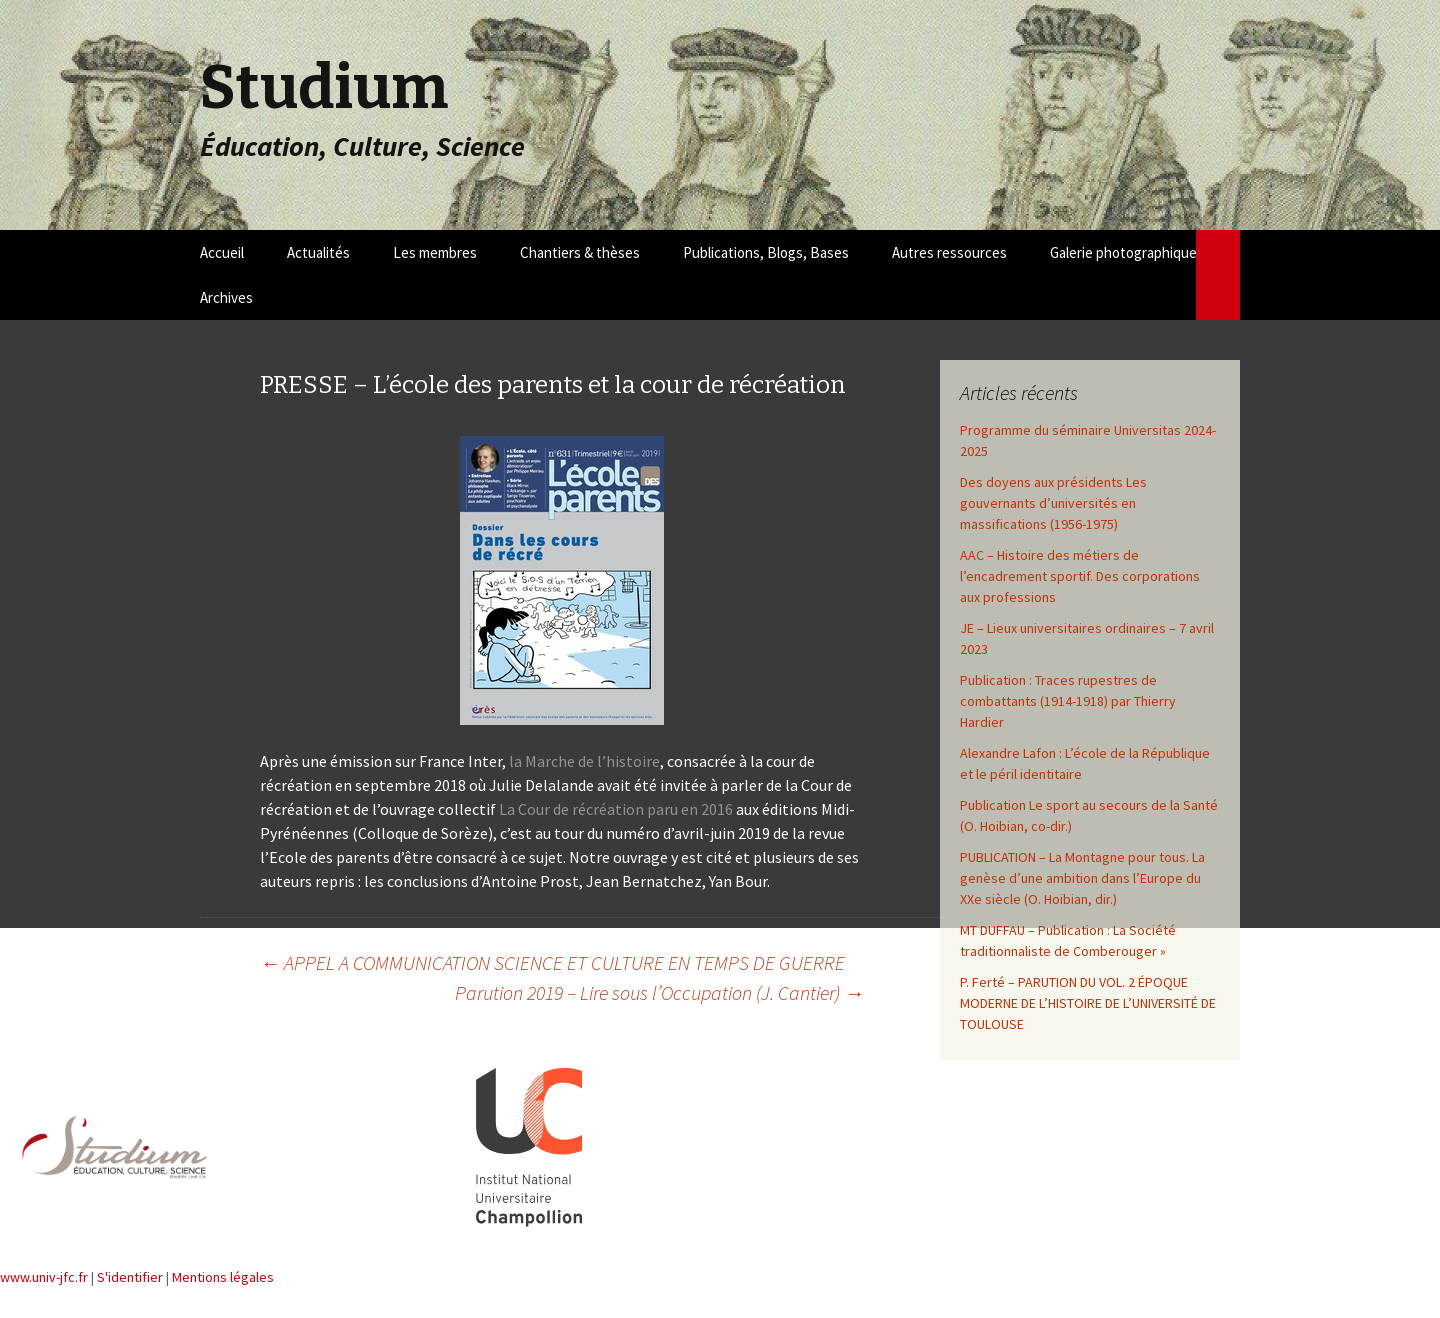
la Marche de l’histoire (584, 761)
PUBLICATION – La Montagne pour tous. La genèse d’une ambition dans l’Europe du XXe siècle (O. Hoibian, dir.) (1082, 878)
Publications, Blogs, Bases (766, 252)
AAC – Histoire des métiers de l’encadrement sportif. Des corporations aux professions (1080, 576)
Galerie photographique (1123, 252)
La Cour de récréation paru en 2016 (616, 809)
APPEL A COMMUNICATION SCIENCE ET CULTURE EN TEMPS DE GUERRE (552, 962)
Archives (226, 297)
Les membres (435, 252)
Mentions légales (223, 1277)
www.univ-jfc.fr (44, 1277)
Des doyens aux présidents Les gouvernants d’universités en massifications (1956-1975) (1053, 503)
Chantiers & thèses (580, 252)
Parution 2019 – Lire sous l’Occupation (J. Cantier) (659, 992)
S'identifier (130, 1277)
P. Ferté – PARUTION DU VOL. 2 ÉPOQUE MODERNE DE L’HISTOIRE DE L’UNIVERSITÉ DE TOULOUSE (1088, 1003)
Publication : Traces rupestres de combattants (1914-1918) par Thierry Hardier (1068, 701)
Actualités (318, 252)
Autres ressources (949, 252)
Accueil (222, 252)
